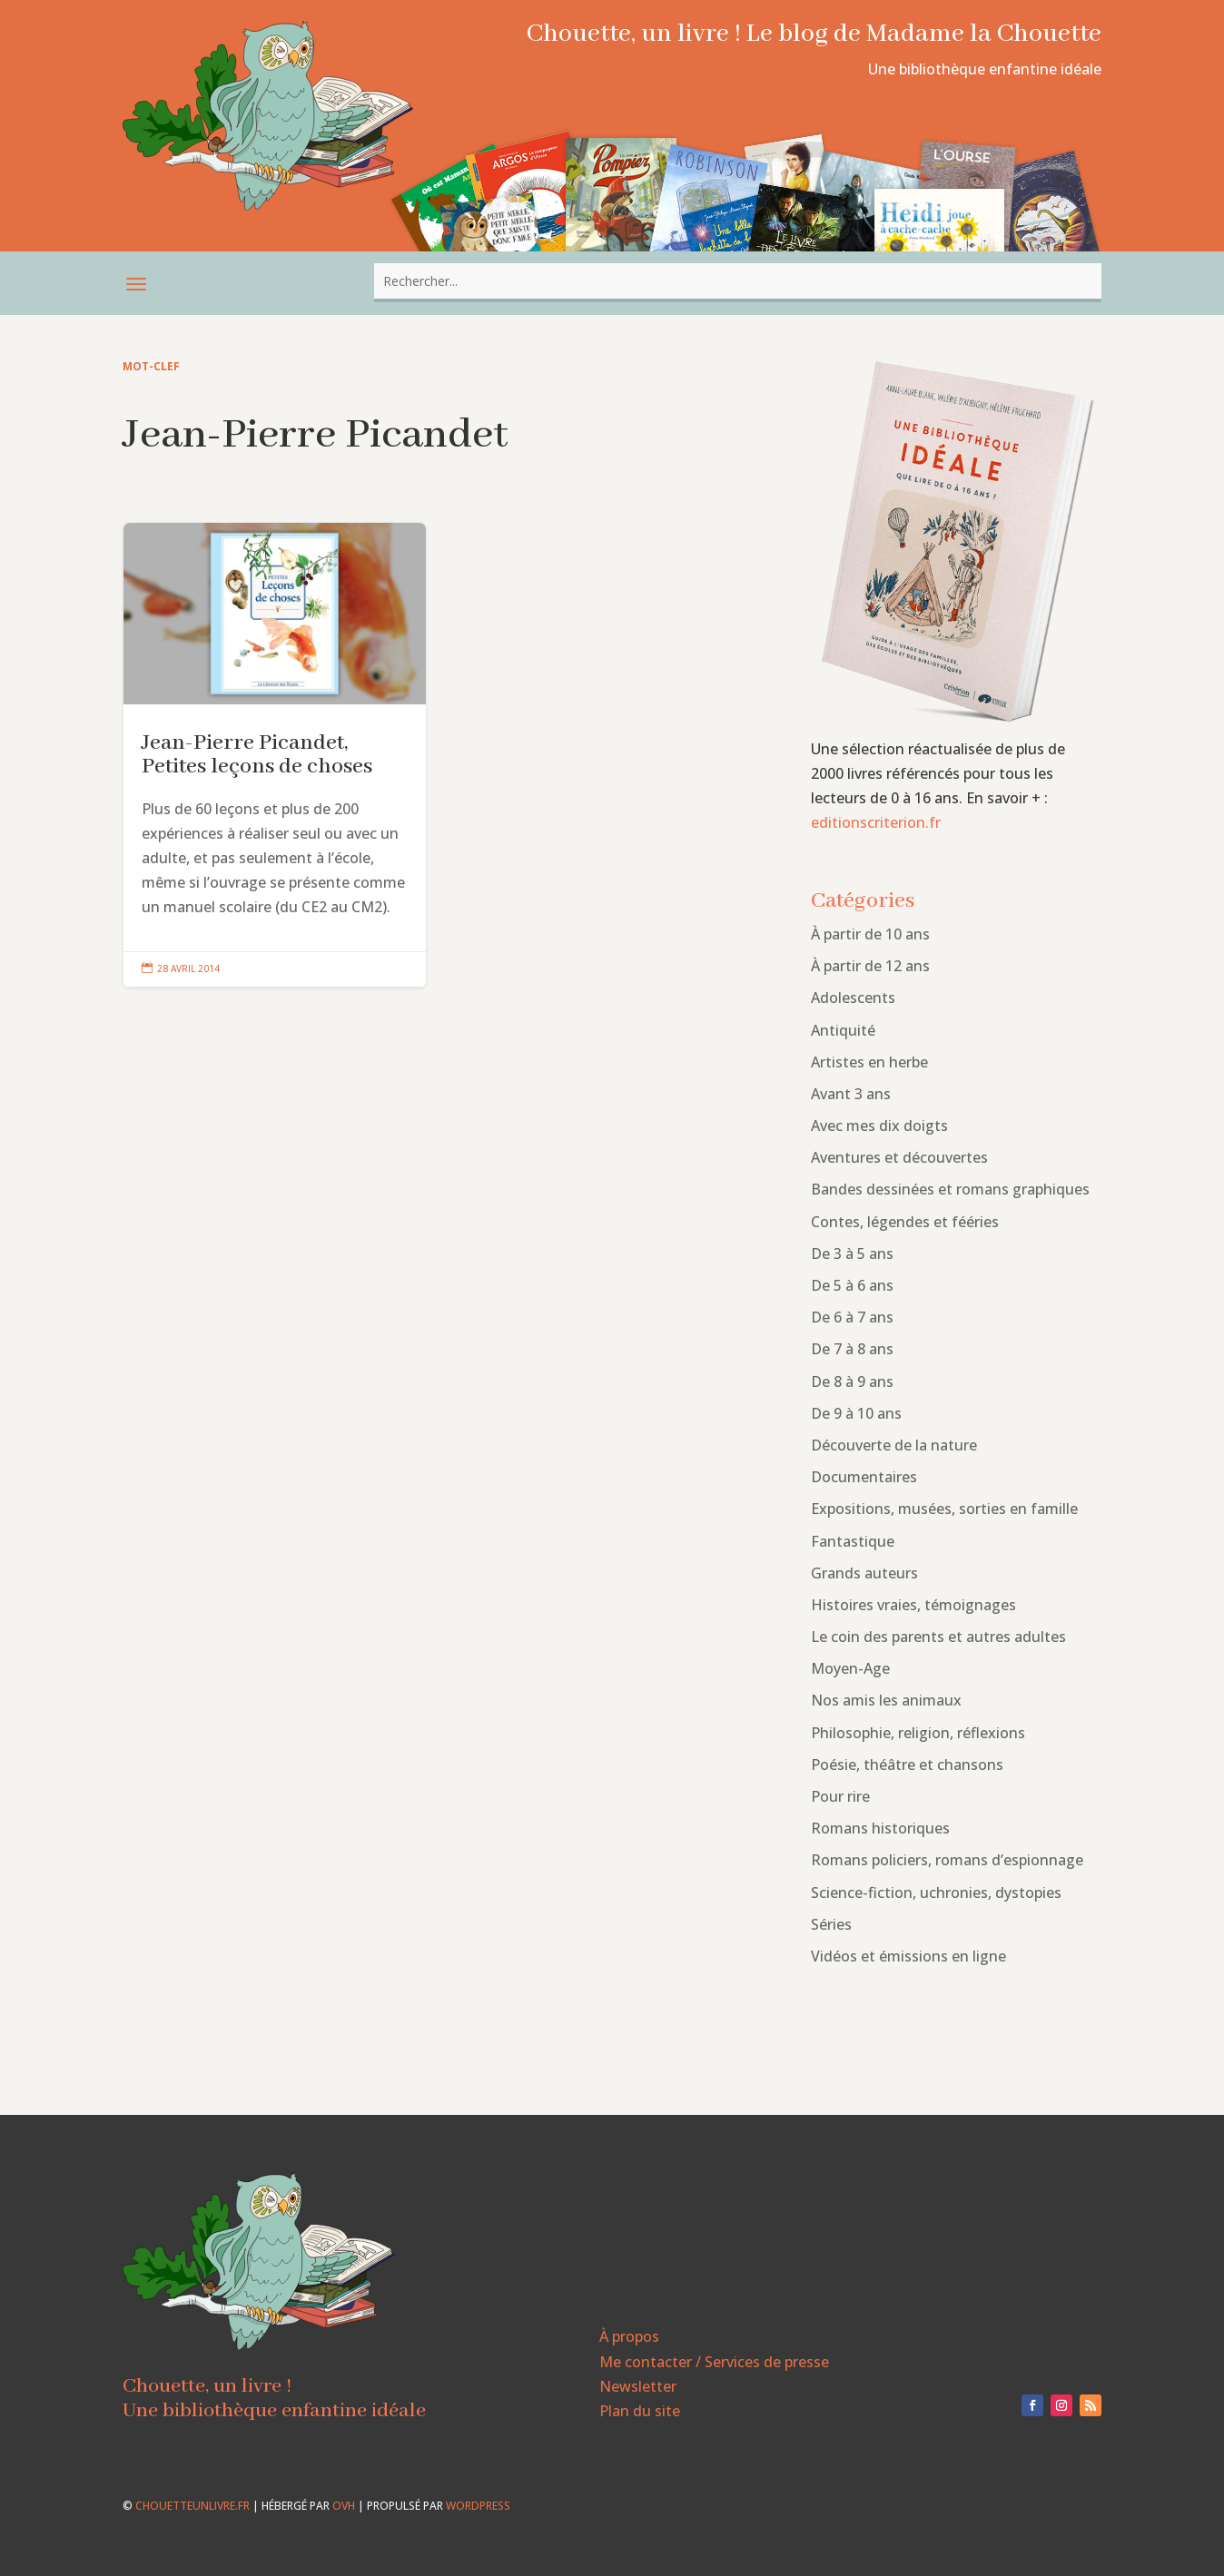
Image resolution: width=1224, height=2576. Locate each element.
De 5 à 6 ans (852, 1285)
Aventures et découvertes (899, 1157)
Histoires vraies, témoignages (913, 1605)
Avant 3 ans (851, 1094)
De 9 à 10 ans (856, 1413)
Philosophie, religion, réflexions (918, 1733)
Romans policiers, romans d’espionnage (947, 1860)
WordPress (478, 2505)
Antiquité (843, 1030)
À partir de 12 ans (870, 966)
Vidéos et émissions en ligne (908, 1956)
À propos (629, 2336)
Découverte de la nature (894, 1445)
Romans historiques (880, 1828)
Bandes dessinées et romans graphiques (950, 1189)
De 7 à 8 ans (852, 1349)
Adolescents (853, 998)
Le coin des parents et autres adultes (938, 1637)
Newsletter (637, 2386)
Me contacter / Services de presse (714, 2362)
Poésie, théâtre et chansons (907, 1765)
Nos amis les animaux (886, 1700)
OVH (343, 2505)
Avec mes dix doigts (879, 1126)
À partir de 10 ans (870, 934)
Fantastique (852, 1541)
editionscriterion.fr (876, 822)
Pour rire (840, 1796)
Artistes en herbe (869, 1062)
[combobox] (737, 281)
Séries (831, 1924)
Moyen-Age (850, 1668)
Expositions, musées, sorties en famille (944, 1509)
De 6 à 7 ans (852, 1317)
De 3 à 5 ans (852, 1253)
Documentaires (864, 1477)
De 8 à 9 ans (852, 1381)
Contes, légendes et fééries (905, 1222)
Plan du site (639, 2411)
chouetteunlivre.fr (192, 2505)
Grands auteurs (864, 1573)
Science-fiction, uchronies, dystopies (936, 1893)
